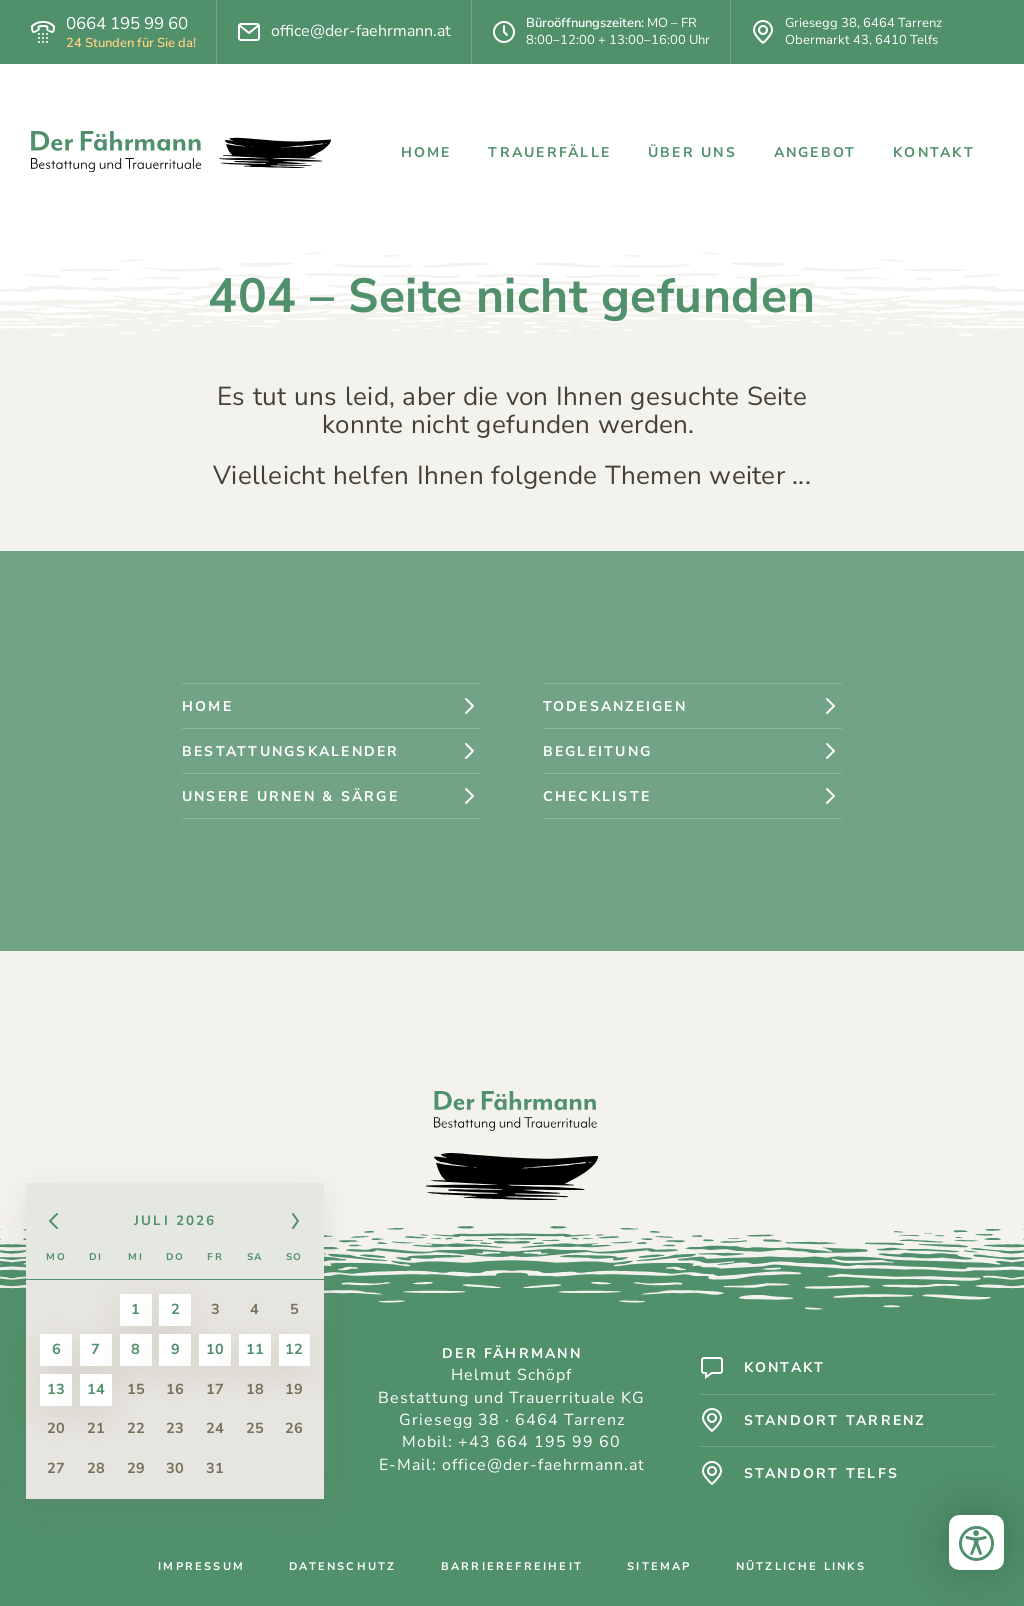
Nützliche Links (801, 1567)
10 (216, 1350)
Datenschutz (342, 1567)
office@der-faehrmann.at (543, 1465)
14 (97, 1390)
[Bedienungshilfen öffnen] (976, 1558)
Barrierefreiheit (512, 1567)
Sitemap (659, 1567)
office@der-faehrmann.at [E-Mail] (361, 31)
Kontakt (934, 152)
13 (57, 1390)
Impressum (201, 1567)
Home (426, 152)
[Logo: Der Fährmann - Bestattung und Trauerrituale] (181, 151)
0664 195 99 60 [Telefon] (127, 24)
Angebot (815, 152)
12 (295, 1350)
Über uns (692, 152)
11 (255, 1350)
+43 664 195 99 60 (540, 1442)
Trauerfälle (549, 152)
